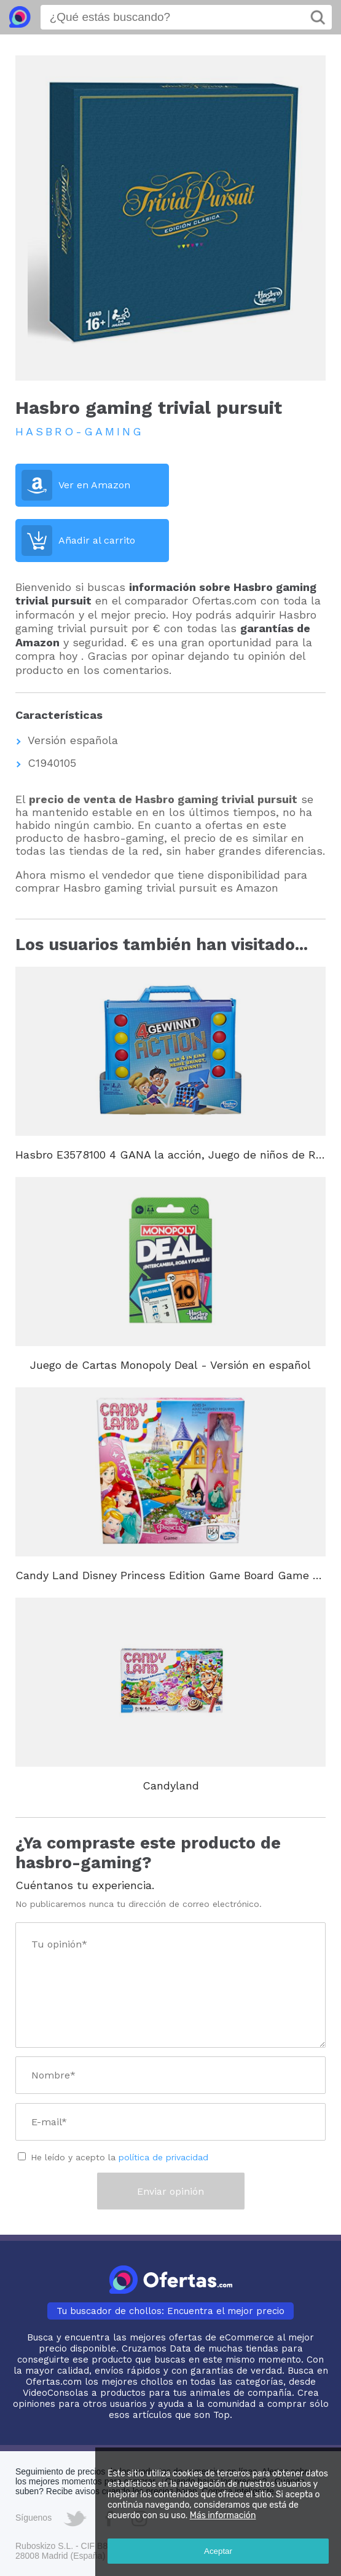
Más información (223, 2515)
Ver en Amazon (94, 485)
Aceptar (218, 2551)
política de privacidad (163, 2157)
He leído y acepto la (119, 2157)
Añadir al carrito (96, 540)
